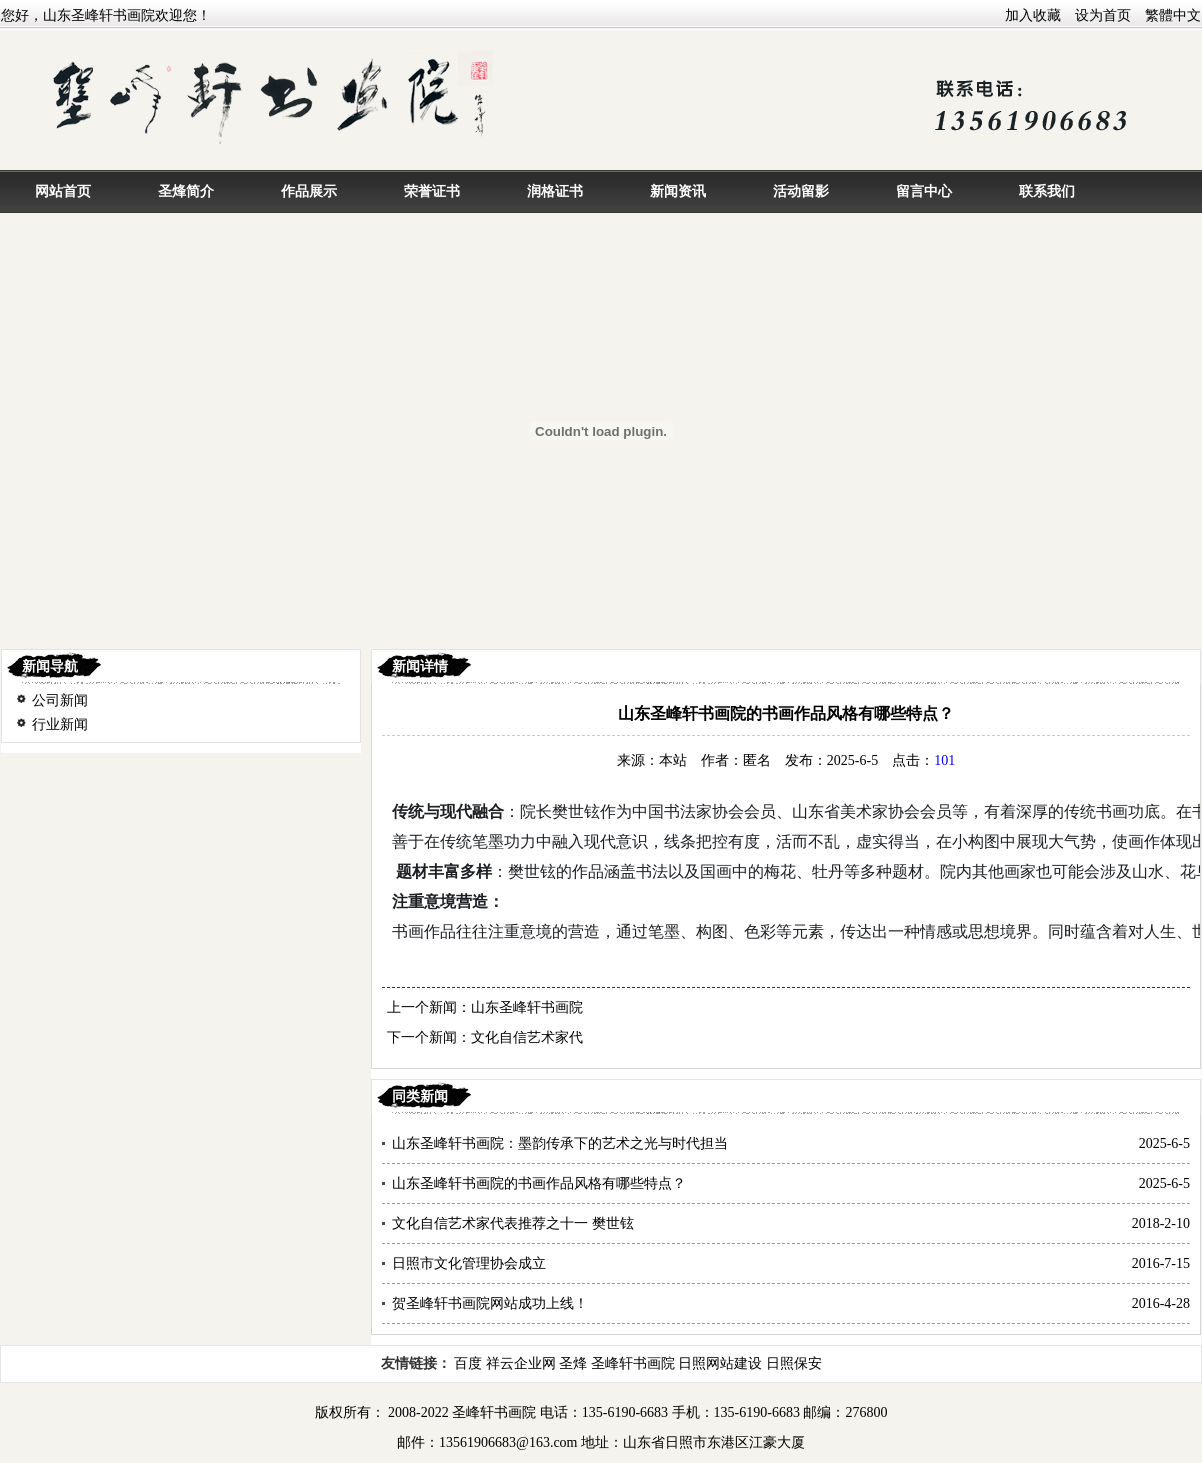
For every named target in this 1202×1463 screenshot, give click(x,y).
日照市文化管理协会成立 (469, 1263)
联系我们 (1047, 191)
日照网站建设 (720, 1363)
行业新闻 (60, 724)
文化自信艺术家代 (527, 1037)
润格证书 (555, 191)
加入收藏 (1033, 15)
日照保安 (794, 1363)
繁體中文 (1173, 15)
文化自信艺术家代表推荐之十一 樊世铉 (513, 1223)
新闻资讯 (678, 191)
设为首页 (1103, 15)
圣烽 (573, 1363)
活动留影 (801, 191)
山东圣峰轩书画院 (527, 1007)
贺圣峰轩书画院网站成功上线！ (490, 1303)
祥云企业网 (521, 1363)
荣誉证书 (432, 191)
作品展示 (309, 191)
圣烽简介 (186, 191)
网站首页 (63, 191)
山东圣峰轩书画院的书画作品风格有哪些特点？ (539, 1183)
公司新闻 (60, 700)
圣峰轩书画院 (633, 1363)
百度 (468, 1363)
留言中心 (924, 191)
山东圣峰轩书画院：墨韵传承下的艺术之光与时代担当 (560, 1143)
